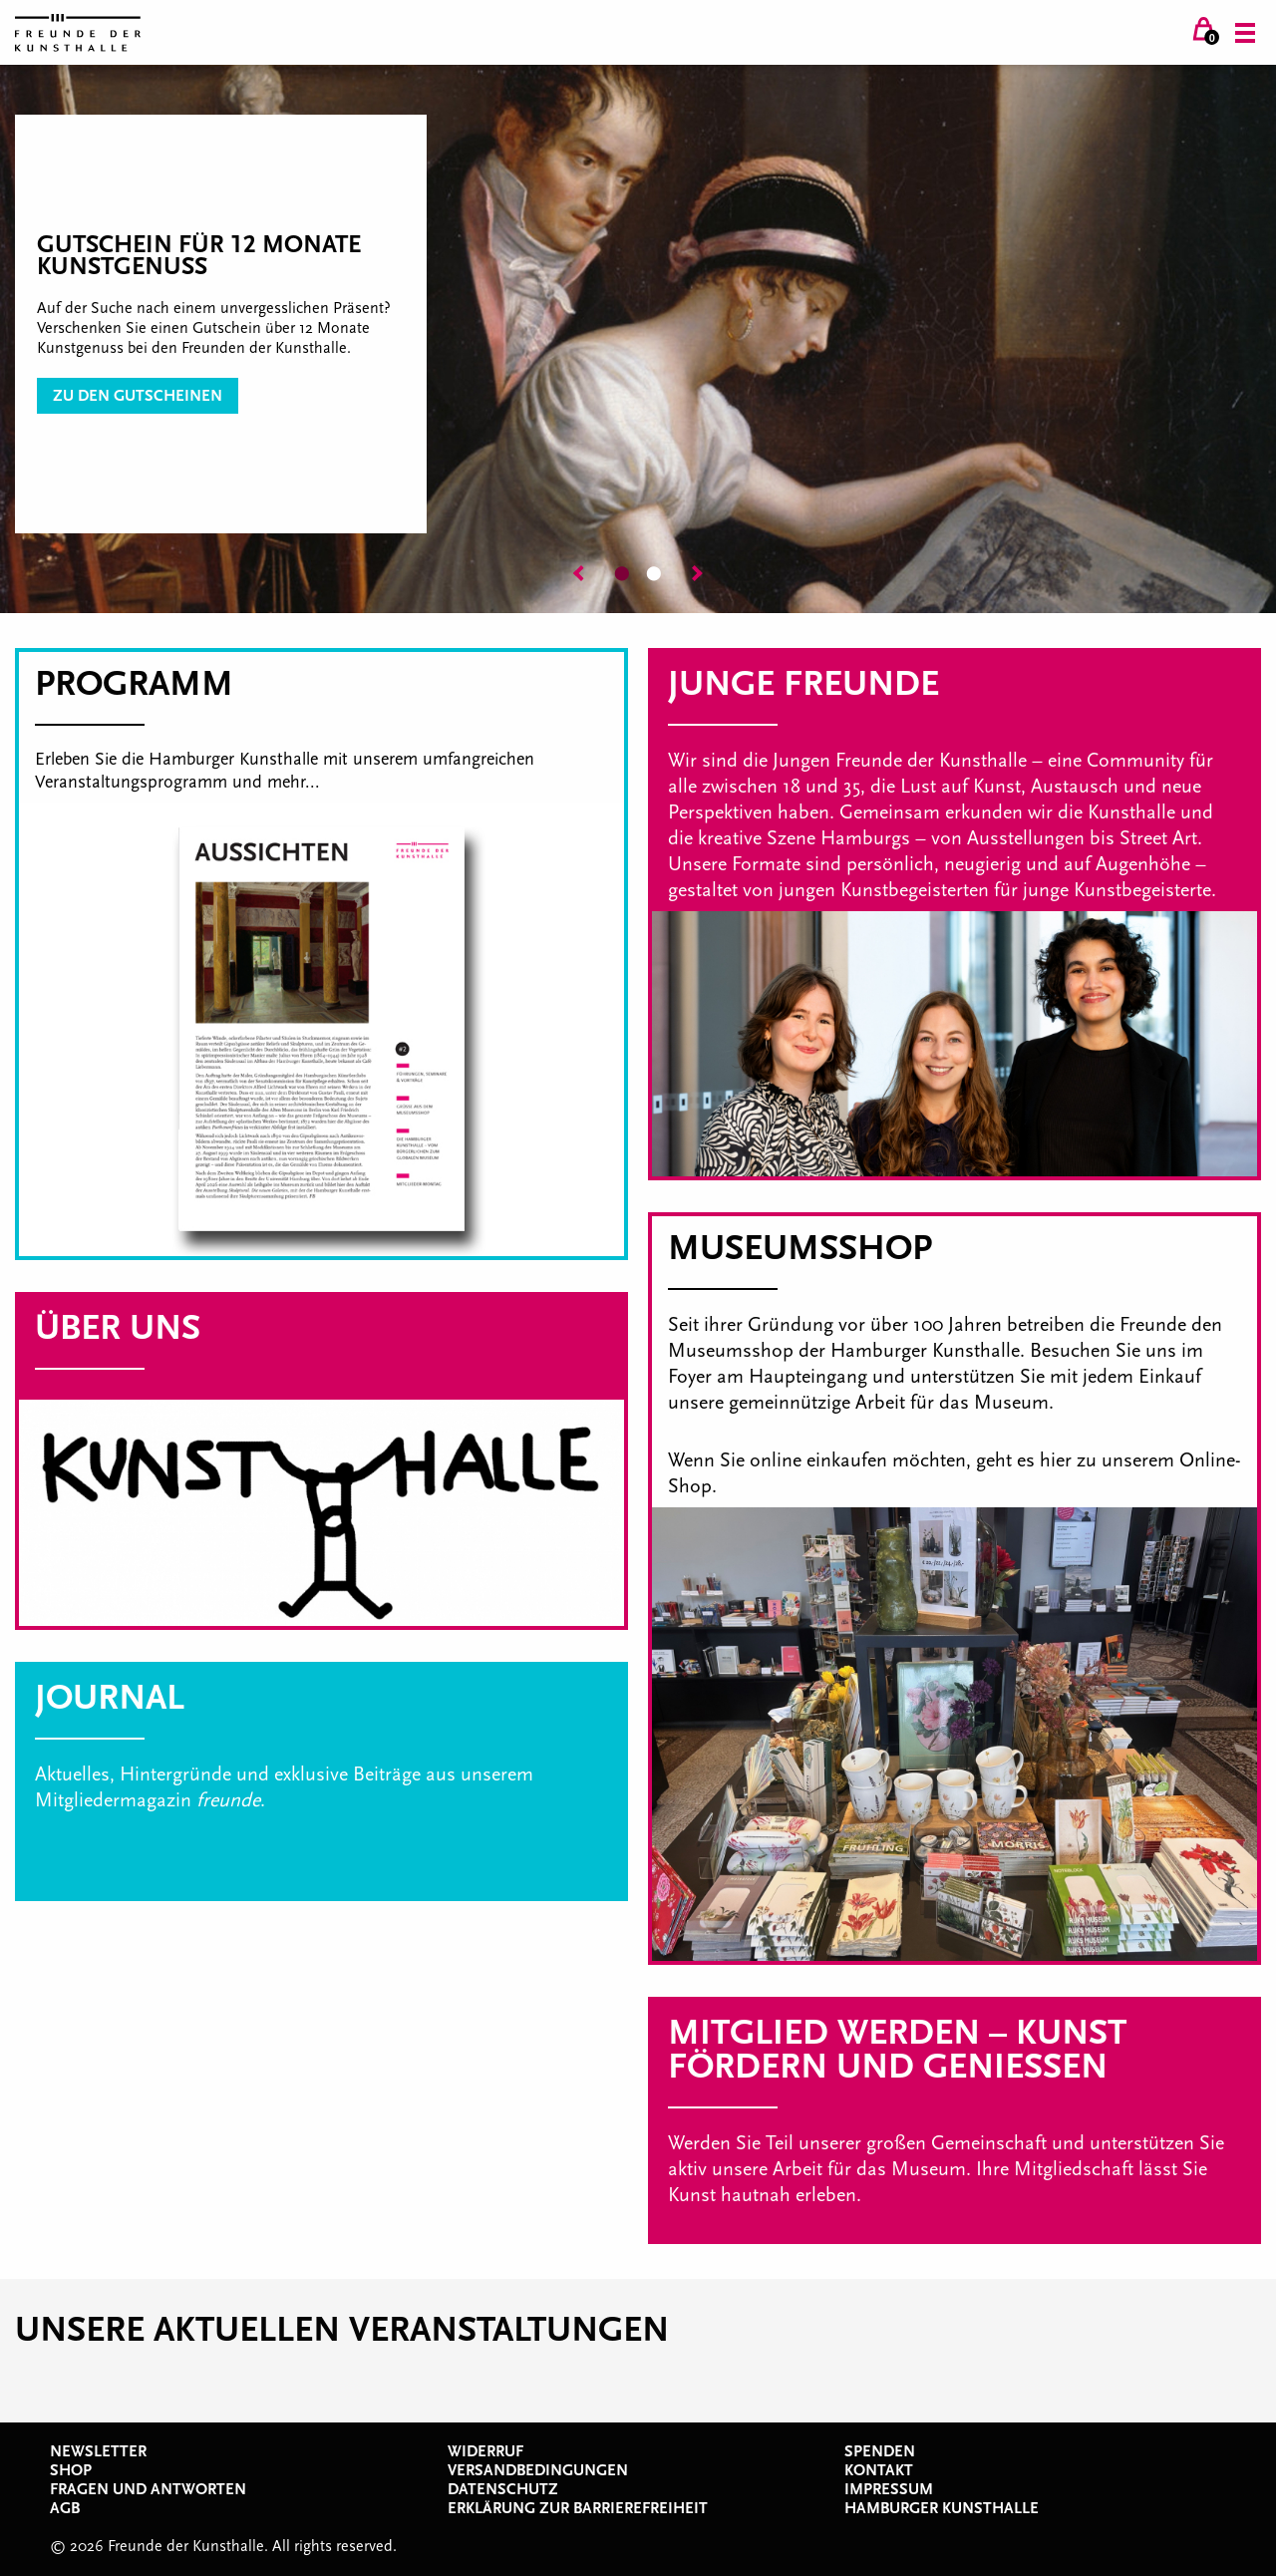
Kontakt (878, 2470)
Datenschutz (503, 2489)
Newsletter (98, 2451)
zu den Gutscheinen (137, 396)
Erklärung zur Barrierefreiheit (578, 2508)
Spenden (879, 2451)
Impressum (888, 2489)
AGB (65, 2508)
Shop (71, 2470)
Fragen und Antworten (148, 2489)
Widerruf (485, 2451)
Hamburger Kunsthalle (941, 2508)
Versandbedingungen (538, 2470)
